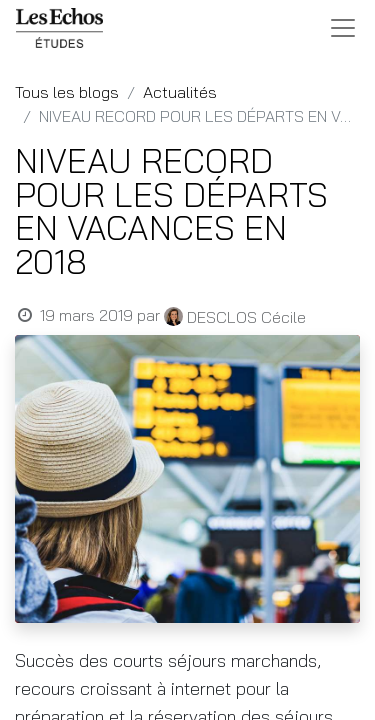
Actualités (180, 92)
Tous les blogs (67, 92)
